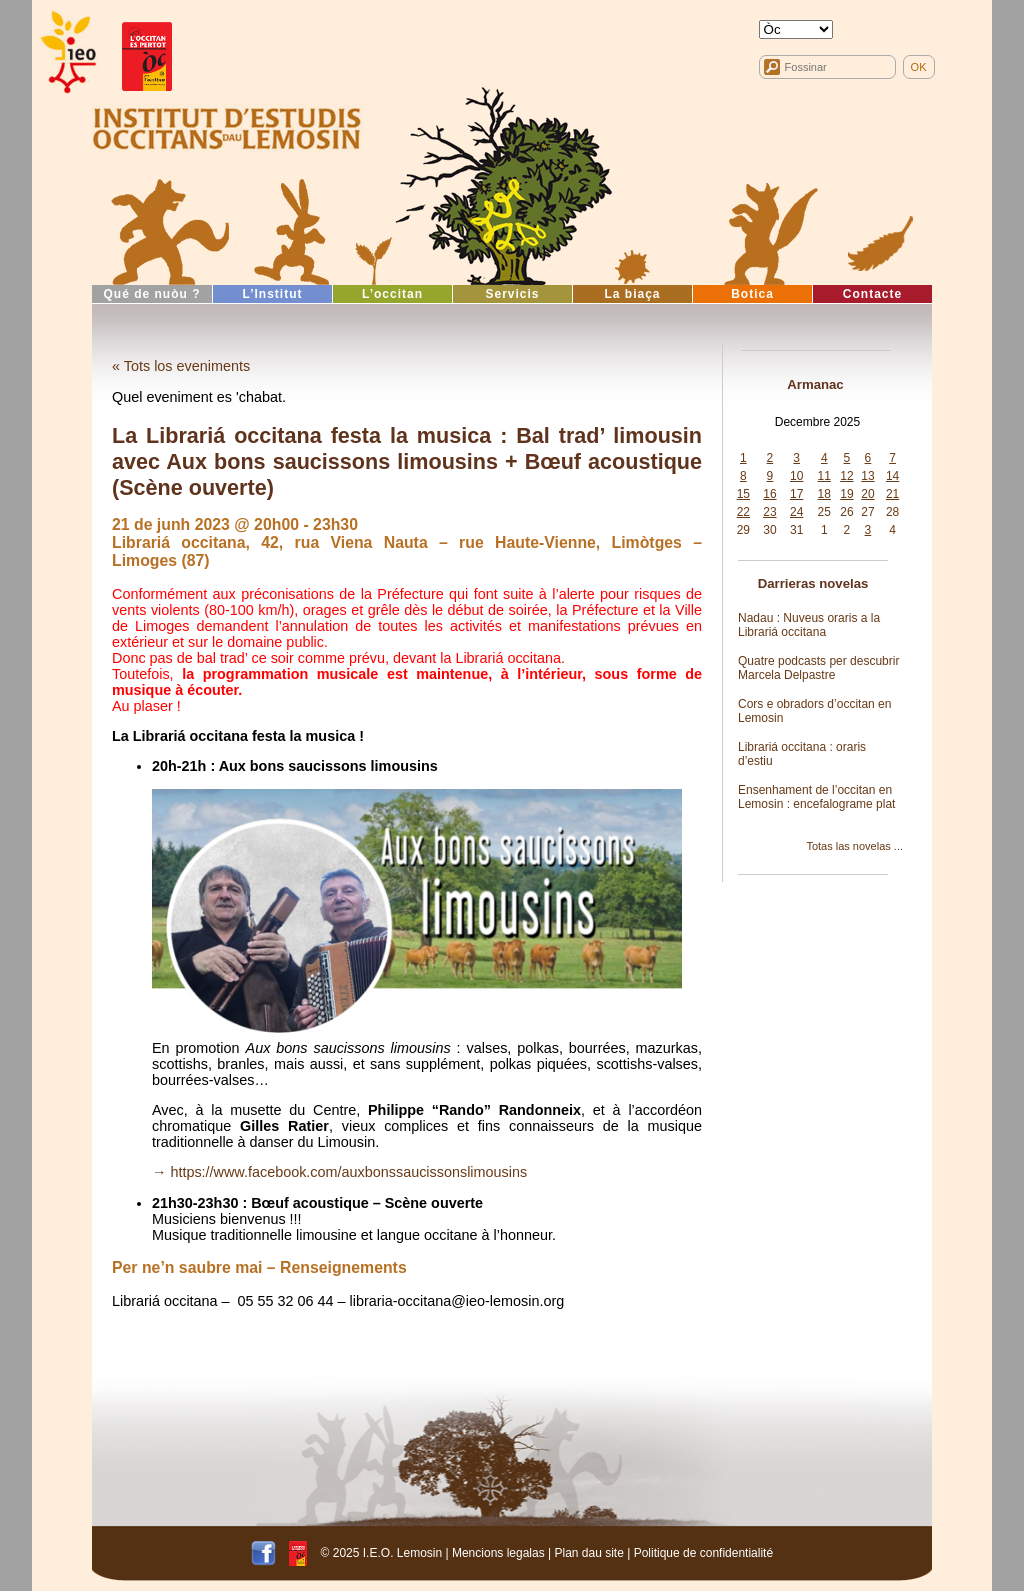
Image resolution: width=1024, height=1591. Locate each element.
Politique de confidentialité (703, 1553)
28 (892, 512)
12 (846, 476)
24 (796, 512)
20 (867, 494)
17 (796, 494)
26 (846, 512)
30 (769, 530)
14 (892, 476)
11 (824, 476)
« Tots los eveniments (181, 366)
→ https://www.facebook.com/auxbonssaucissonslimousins (339, 1172)
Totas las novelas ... (854, 846)
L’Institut (273, 294)
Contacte (872, 294)
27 (867, 512)
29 (743, 530)
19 (846, 494)
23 (769, 512)
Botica (752, 294)
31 (796, 530)
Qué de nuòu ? (152, 294)
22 (743, 512)
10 (796, 476)
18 (824, 494)
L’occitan (392, 294)
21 (892, 494)
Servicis (512, 294)
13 (867, 476)
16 (769, 494)
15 (743, 494)
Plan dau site (588, 1553)
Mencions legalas (498, 1553)
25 (824, 512)
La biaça (632, 294)
